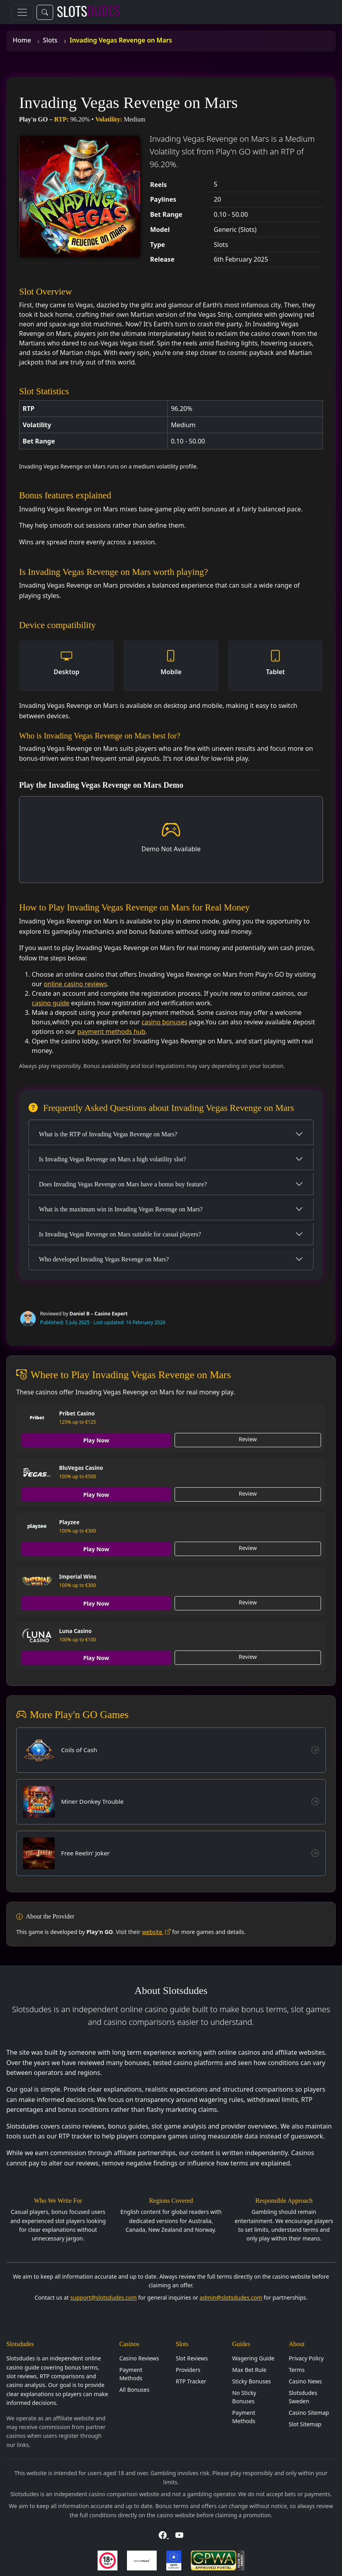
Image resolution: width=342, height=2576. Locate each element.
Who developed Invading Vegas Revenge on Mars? (104, 1259)
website (156, 1933)
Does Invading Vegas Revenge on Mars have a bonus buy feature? (123, 1184)
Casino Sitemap (309, 2414)
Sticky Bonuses (251, 2383)
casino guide (50, 1003)
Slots (50, 40)
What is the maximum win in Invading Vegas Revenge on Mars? (121, 1209)
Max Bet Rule (249, 2371)
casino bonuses (165, 1022)
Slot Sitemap (305, 2426)
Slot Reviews (192, 2360)
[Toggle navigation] (22, 12)
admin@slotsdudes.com (231, 2299)
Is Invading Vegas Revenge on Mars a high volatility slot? (112, 1159)
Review (248, 1439)
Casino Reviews (139, 2360)
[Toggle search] (45, 12)
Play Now (97, 1440)
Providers (188, 2371)
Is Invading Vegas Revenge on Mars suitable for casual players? (120, 1234)
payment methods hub (111, 1031)
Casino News (305, 2383)
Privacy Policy (306, 2360)
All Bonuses (134, 2391)
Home (22, 40)
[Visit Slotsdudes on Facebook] (164, 2537)
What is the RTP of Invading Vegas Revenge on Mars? (108, 1134)
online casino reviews (75, 983)
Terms (297, 2371)
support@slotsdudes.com (103, 2299)
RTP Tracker (191, 2383)
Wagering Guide (253, 2360)
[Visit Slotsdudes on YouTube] (179, 2537)
